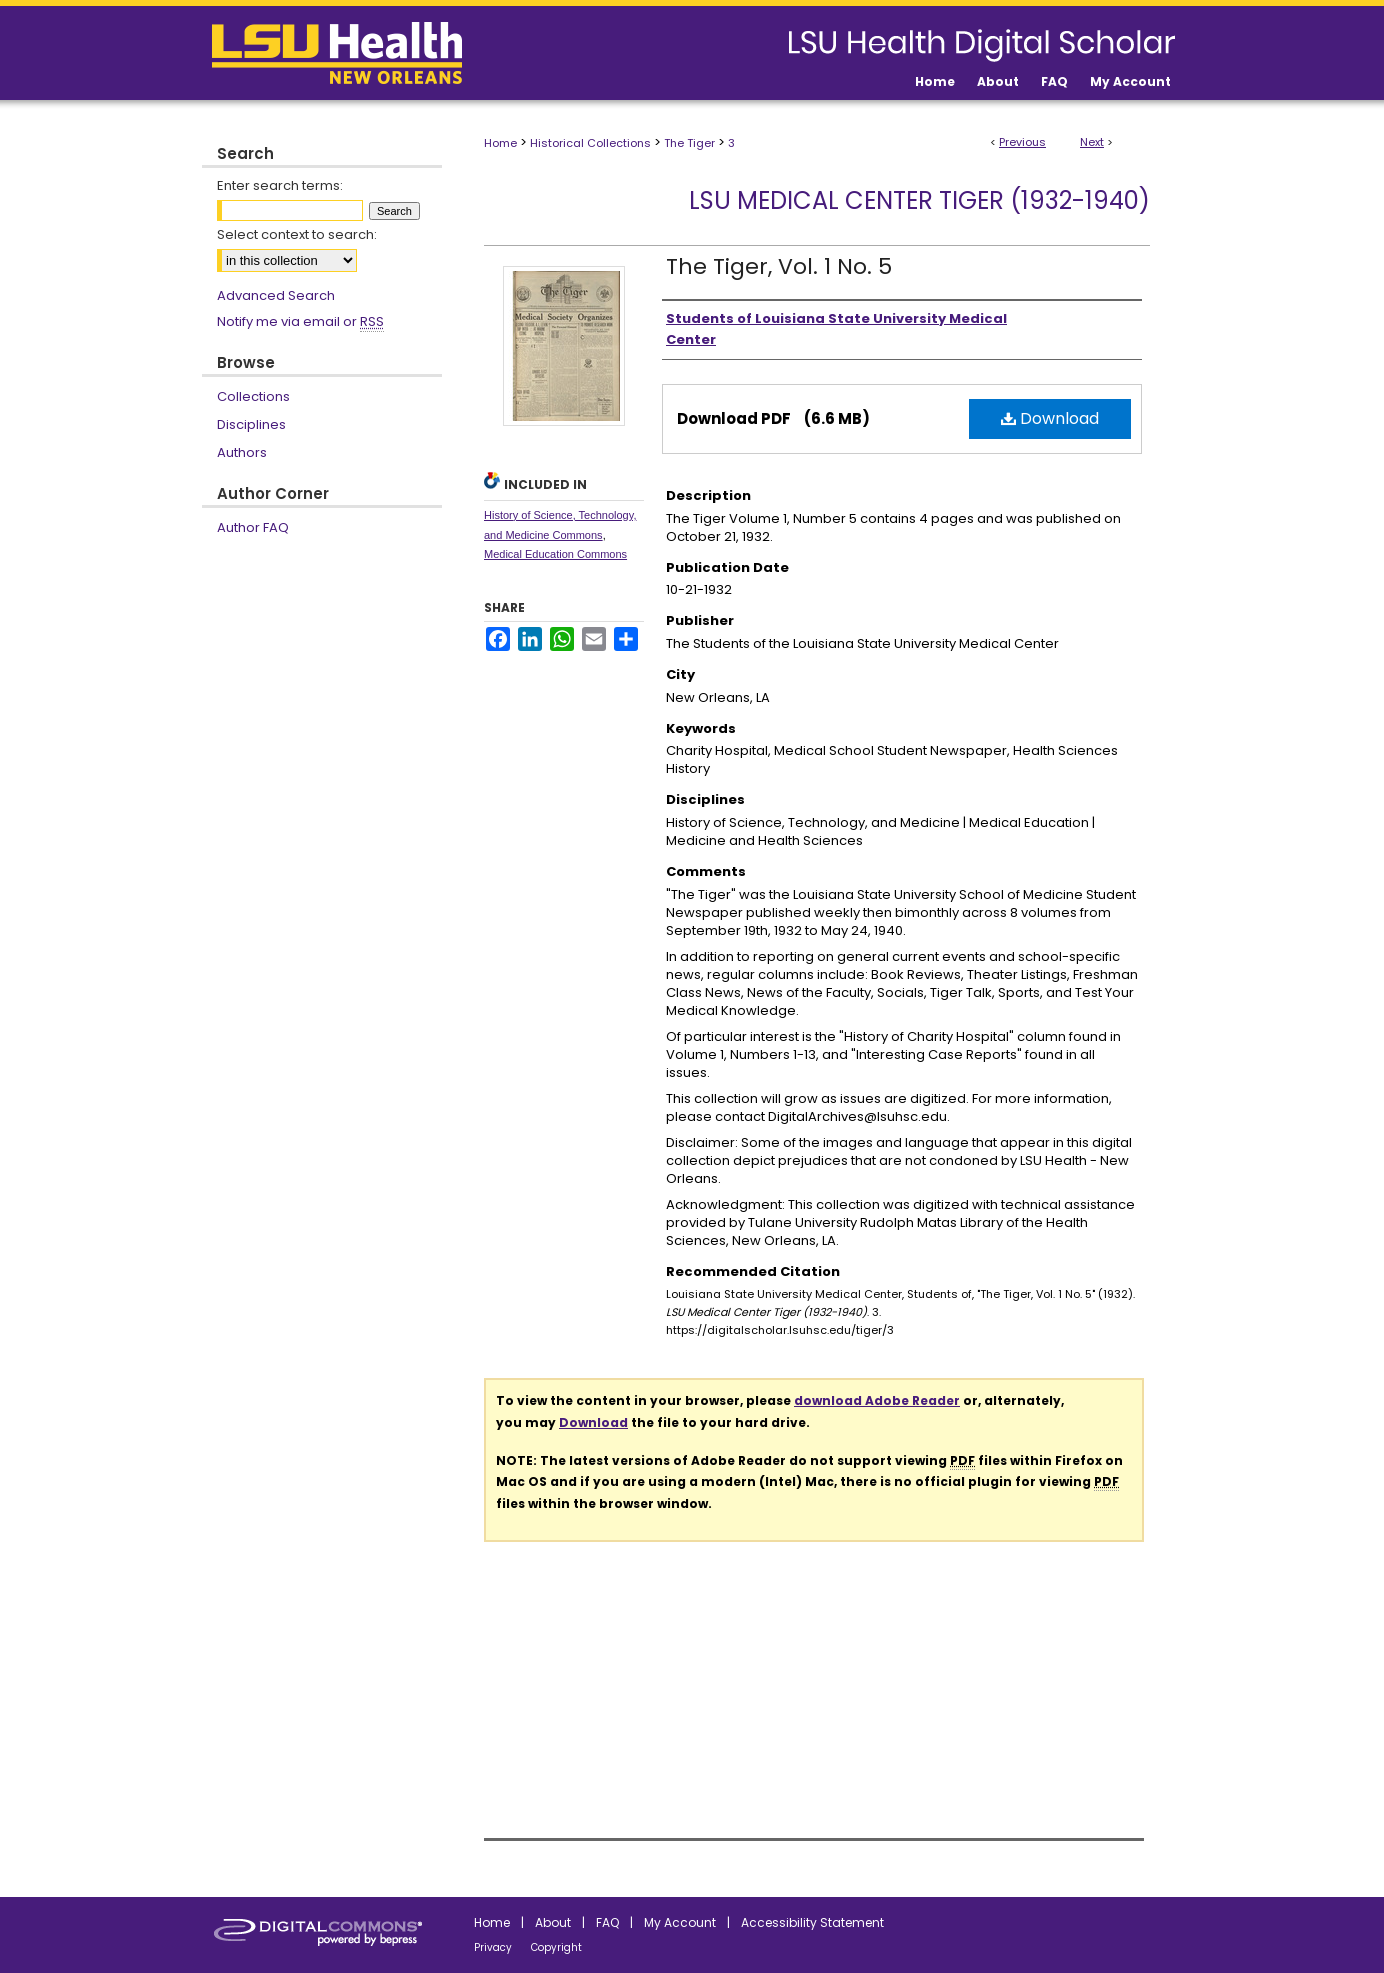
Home (500, 143)
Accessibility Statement (812, 1922)
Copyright (556, 1947)
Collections (253, 396)
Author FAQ (253, 527)
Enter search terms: (280, 185)
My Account (680, 1922)
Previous (1022, 142)
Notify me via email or (300, 322)
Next (1092, 142)
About (553, 1922)
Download (1050, 418)
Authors (242, 452)
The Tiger (689, 143)
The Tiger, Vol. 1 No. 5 (779, 266)
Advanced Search (276, 295)
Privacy (493, 1947)
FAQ (607, 1922)
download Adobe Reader (877, 1400)
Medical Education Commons (555, 554)
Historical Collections (590, 143)
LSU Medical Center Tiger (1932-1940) (919, 200)
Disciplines (251, 424)
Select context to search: (297, 234)
